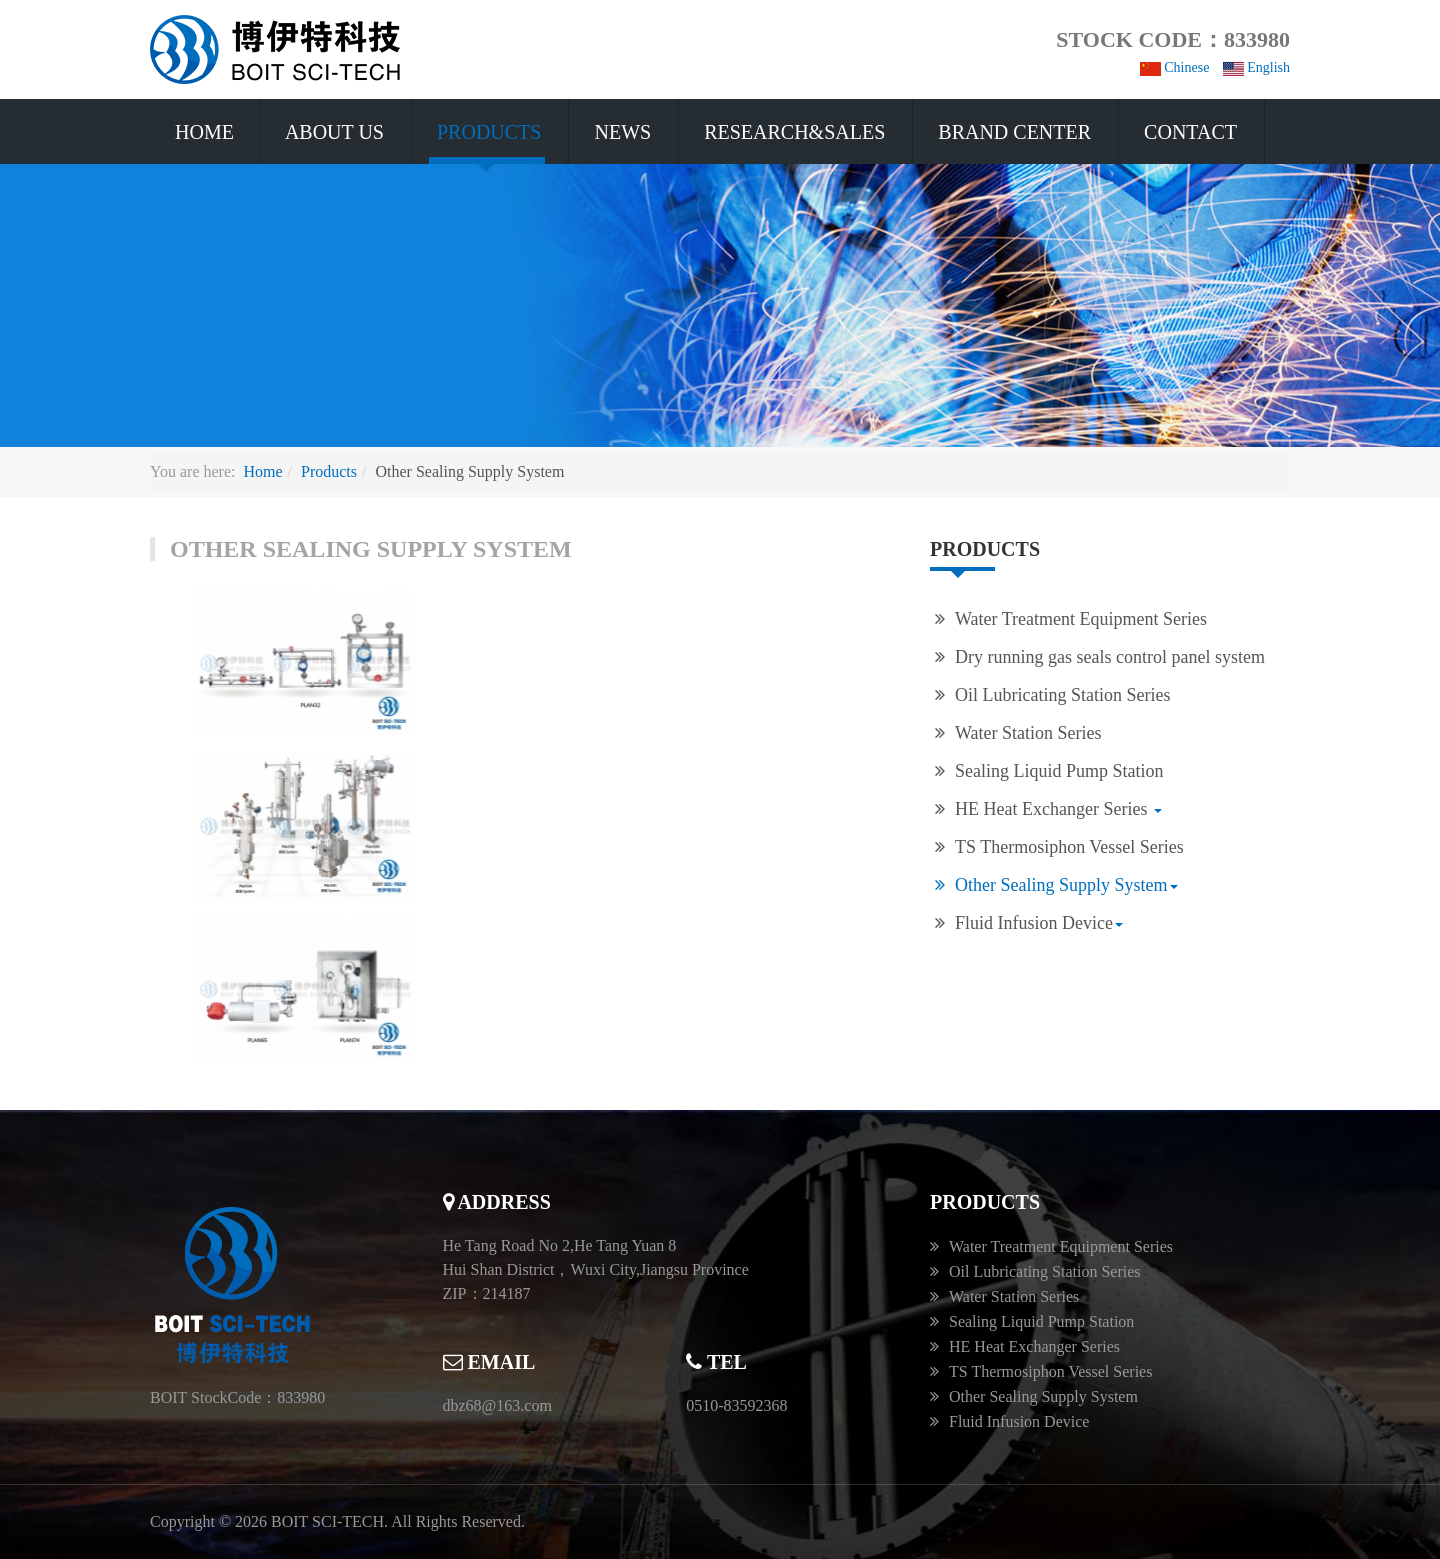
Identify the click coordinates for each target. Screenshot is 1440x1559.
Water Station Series (1028, 733)
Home (204, 132)
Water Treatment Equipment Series (1081, 619)
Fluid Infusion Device (1039, 923)
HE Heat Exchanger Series (1058, 809)
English (1256, 67)
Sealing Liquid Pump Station (1059, 771)
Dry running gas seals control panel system (1110, 657)
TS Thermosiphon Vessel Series (1069, 847)
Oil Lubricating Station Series (1062, 695)
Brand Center (1014, 132)
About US (334, 132)
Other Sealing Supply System (1066, 885)
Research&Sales (794, 132)
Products (489, 132)
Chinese (1175, 67)
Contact (1190, 132)
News (622, 132)
